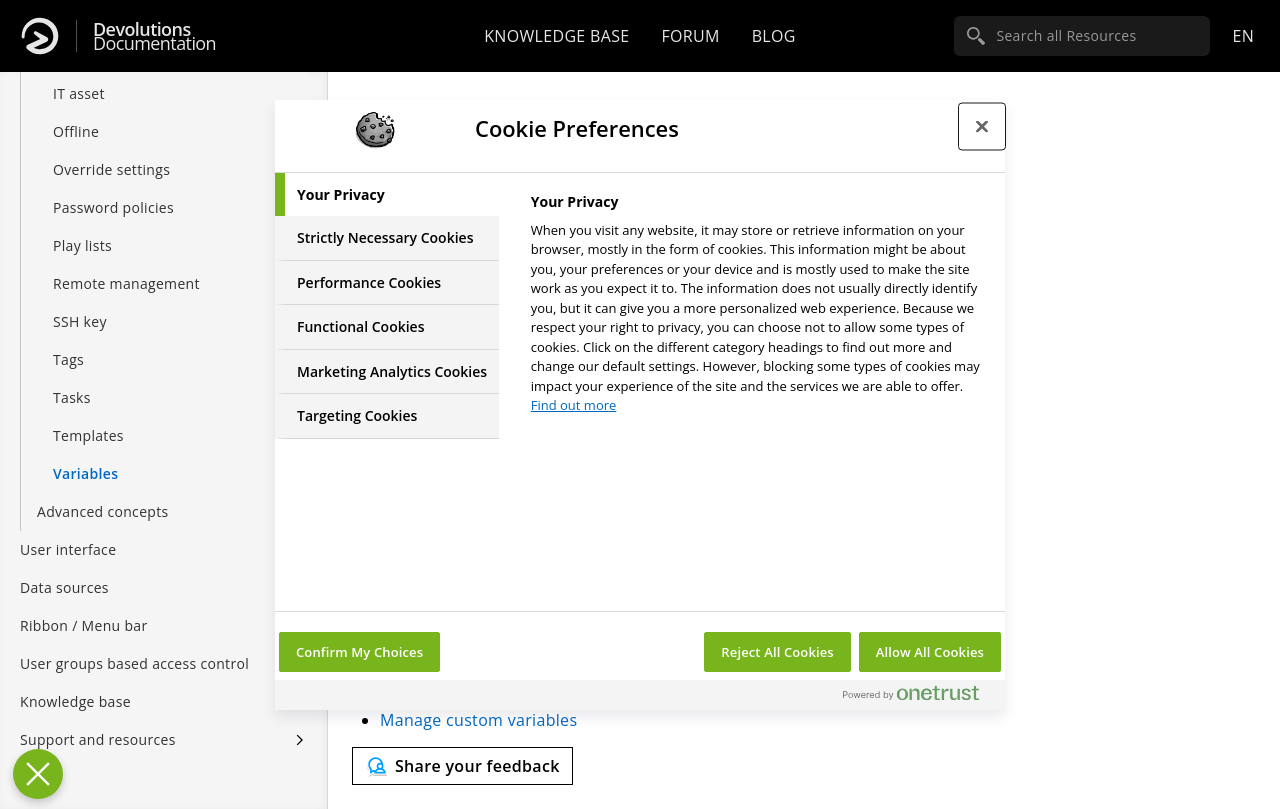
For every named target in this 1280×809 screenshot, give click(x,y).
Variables (85, 453)
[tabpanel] (759, 309)
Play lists (82, 225)
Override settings (111, 149)
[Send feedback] (462, 766)
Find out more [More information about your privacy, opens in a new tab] (574, 405)
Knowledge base (556, 36)
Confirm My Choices (359, 652)
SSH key (80, 301)
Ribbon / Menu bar (84, 605)
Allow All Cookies (930, 652)
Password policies (113, 187)
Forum (690, 36)
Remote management (126, 263)
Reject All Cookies (777, 652)
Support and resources (98, 719)
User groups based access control (134, 643)
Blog (774, 36)
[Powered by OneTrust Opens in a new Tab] (919, 697)
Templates (88, 415)
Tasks (72, 377)
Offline (76, 111)
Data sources (64, 567)
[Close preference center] (982, 127)
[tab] (387, 195)
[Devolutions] (40, 36)
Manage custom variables (478, 720)
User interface (68, 529)
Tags (68, 339)
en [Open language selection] (1243, 36)
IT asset (79, 73)
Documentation (154, 36)
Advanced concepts (103, 491)
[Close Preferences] (38, 774)
